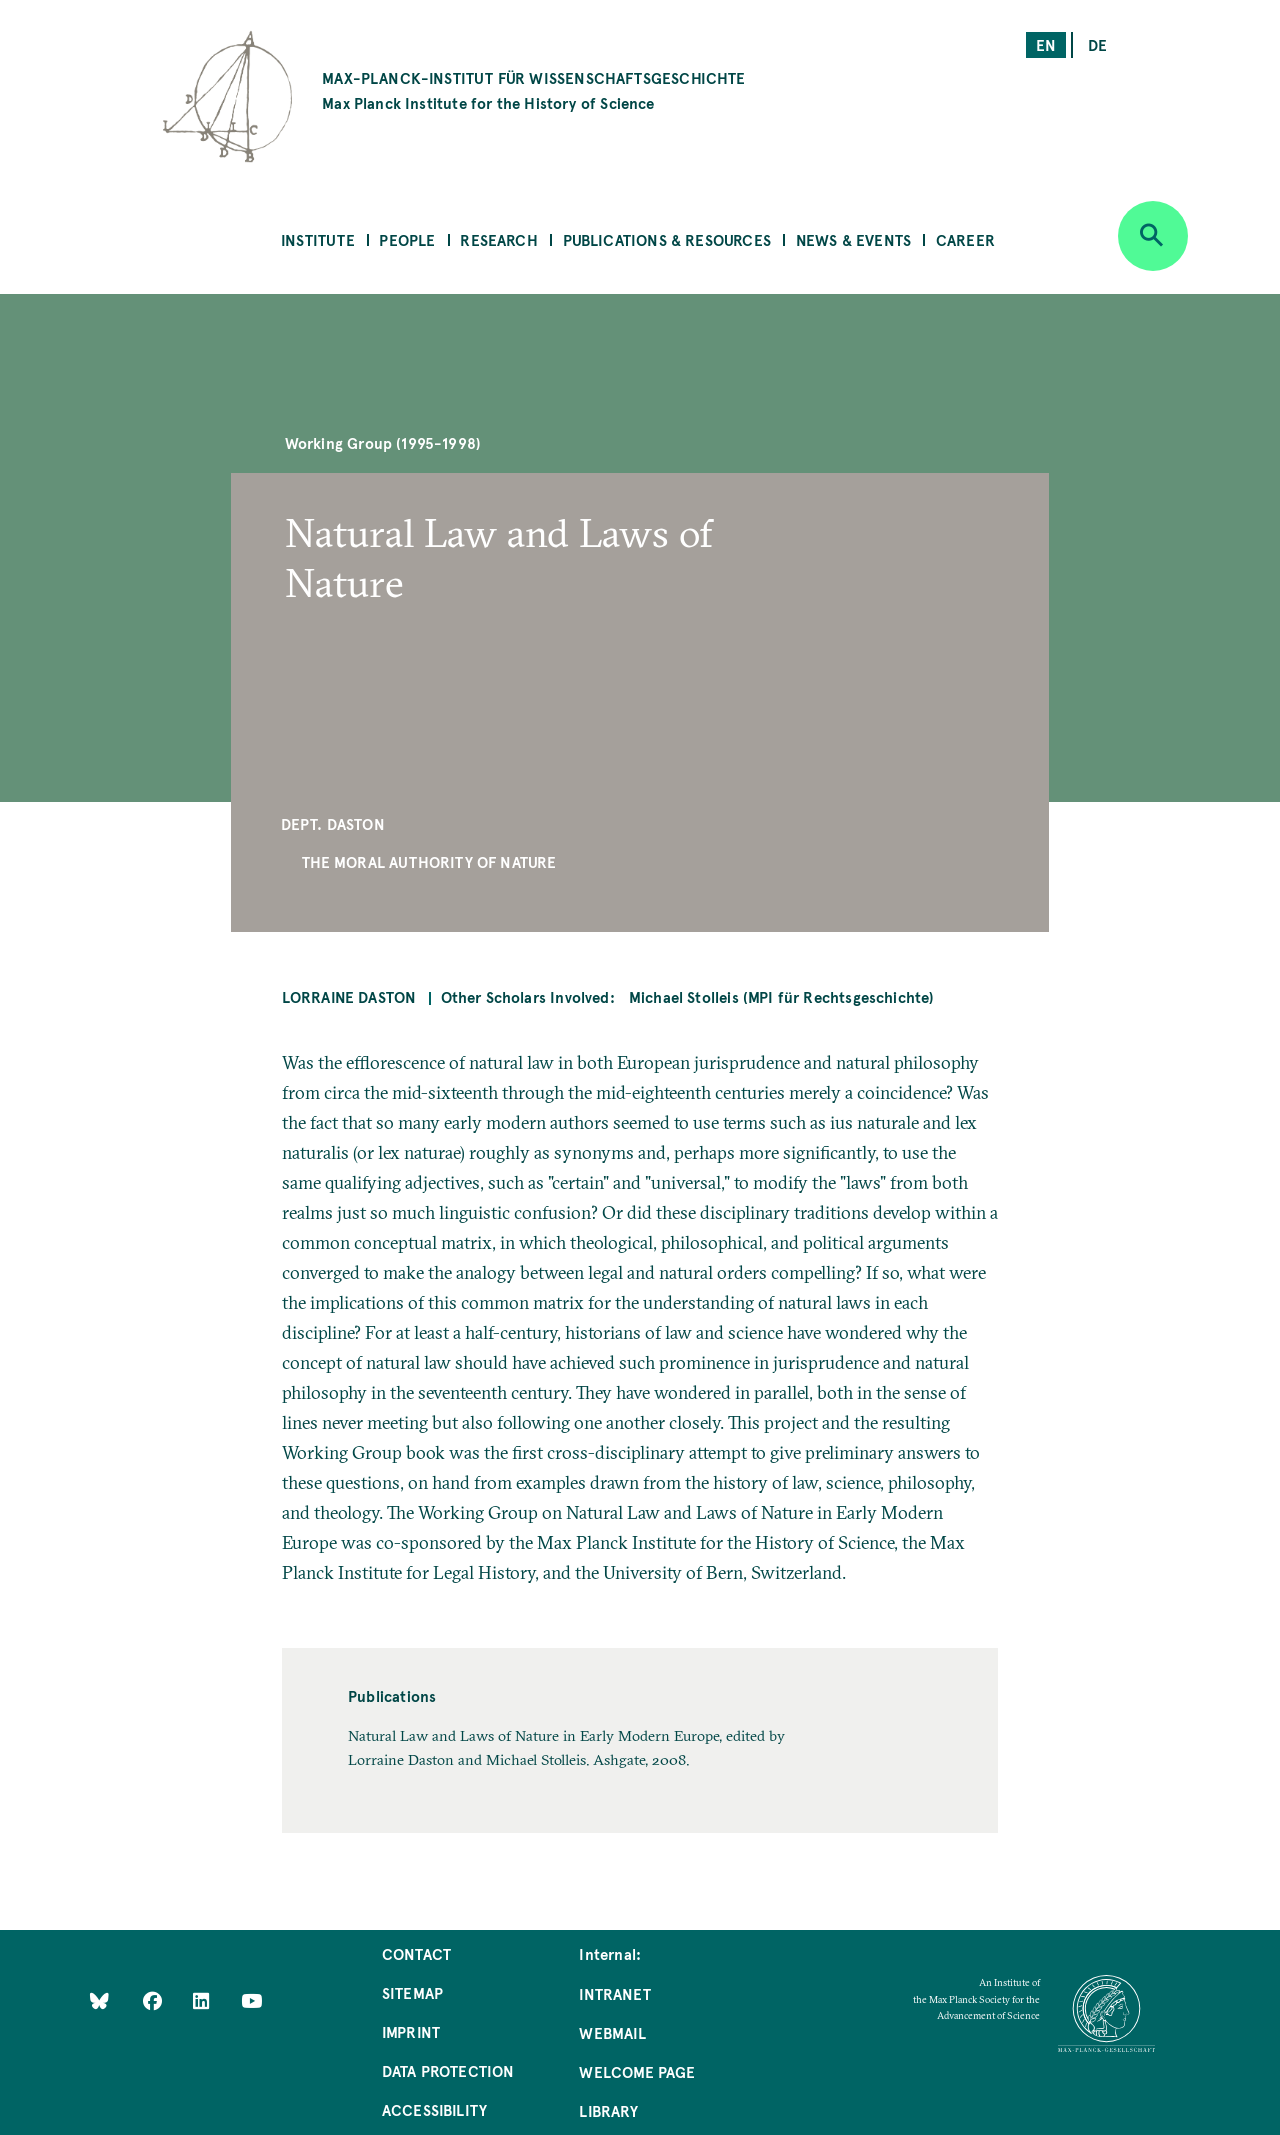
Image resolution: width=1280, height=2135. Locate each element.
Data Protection (448, 2070)
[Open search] (1153, 236)
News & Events (853, 239)
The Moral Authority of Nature (429, 861)
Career (965, 239)
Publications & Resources (667, 239)
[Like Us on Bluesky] (99, 1999)
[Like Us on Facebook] (154, 1999)
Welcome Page (637, 2071)
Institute (318, 239)
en (1046, 44)
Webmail (612, 2032)
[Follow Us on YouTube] (251, 1999)
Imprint (411, 2031)
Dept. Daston (333, 823)
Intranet (614, 1993)
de (1097, 44)
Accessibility (434, 2109)
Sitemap (412, 1992)
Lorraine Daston (349, 996)
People (407, 239)
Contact (416, 1953)
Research (498, 239)
